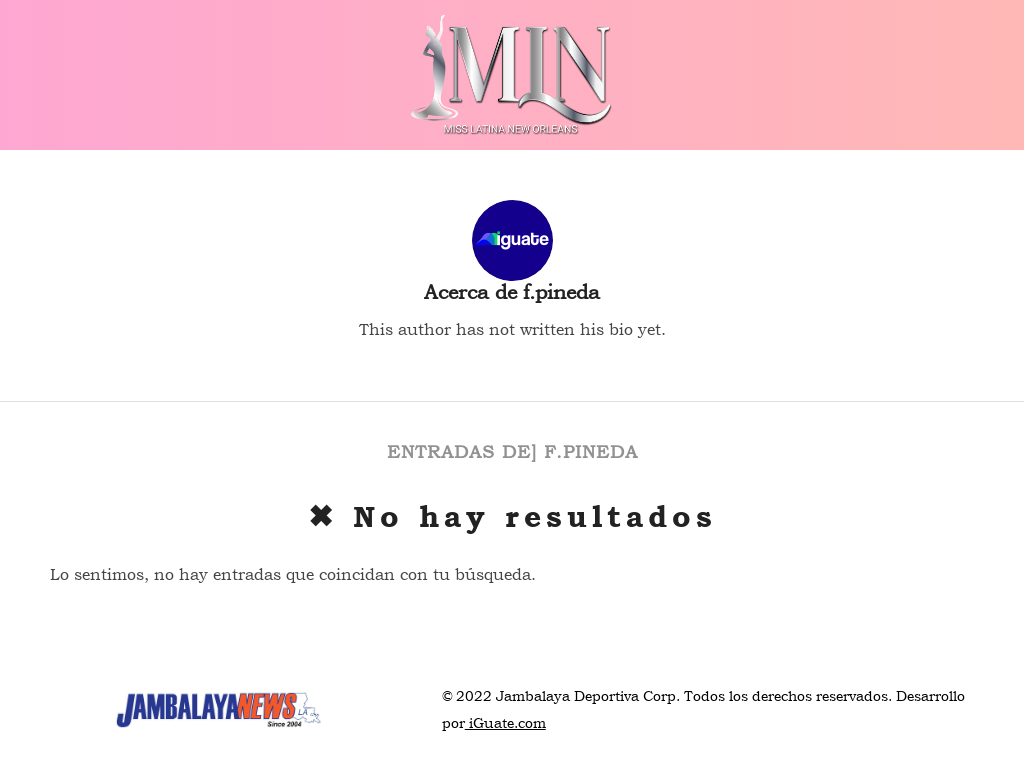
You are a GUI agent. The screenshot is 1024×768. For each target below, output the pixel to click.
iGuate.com (505, 723)
